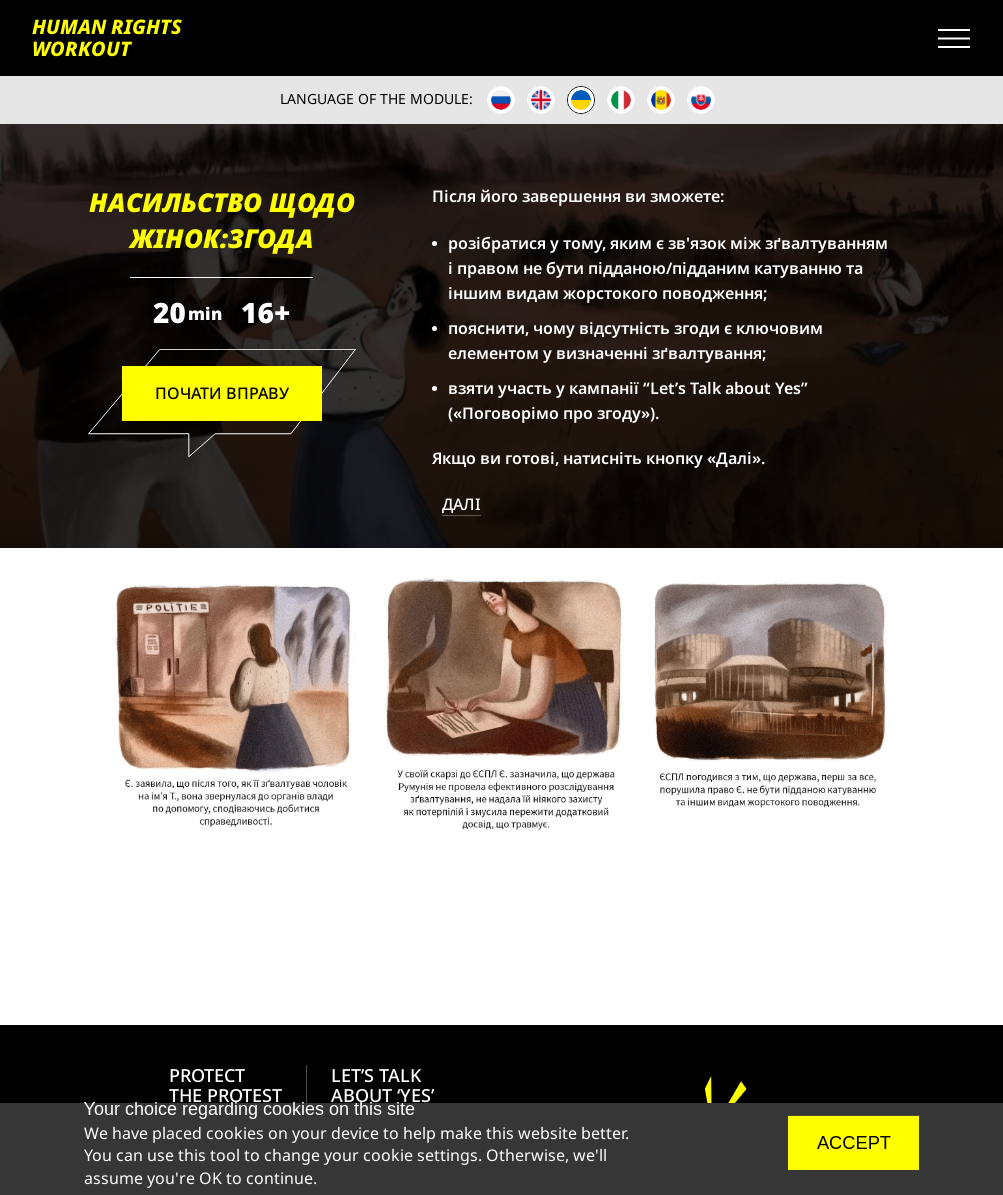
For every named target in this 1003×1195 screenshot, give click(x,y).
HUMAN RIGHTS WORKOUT (107, 38)
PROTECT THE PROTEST (225, 1085)
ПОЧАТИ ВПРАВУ (222, 393)
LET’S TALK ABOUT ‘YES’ (382, 1085)
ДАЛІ (461, 504)
